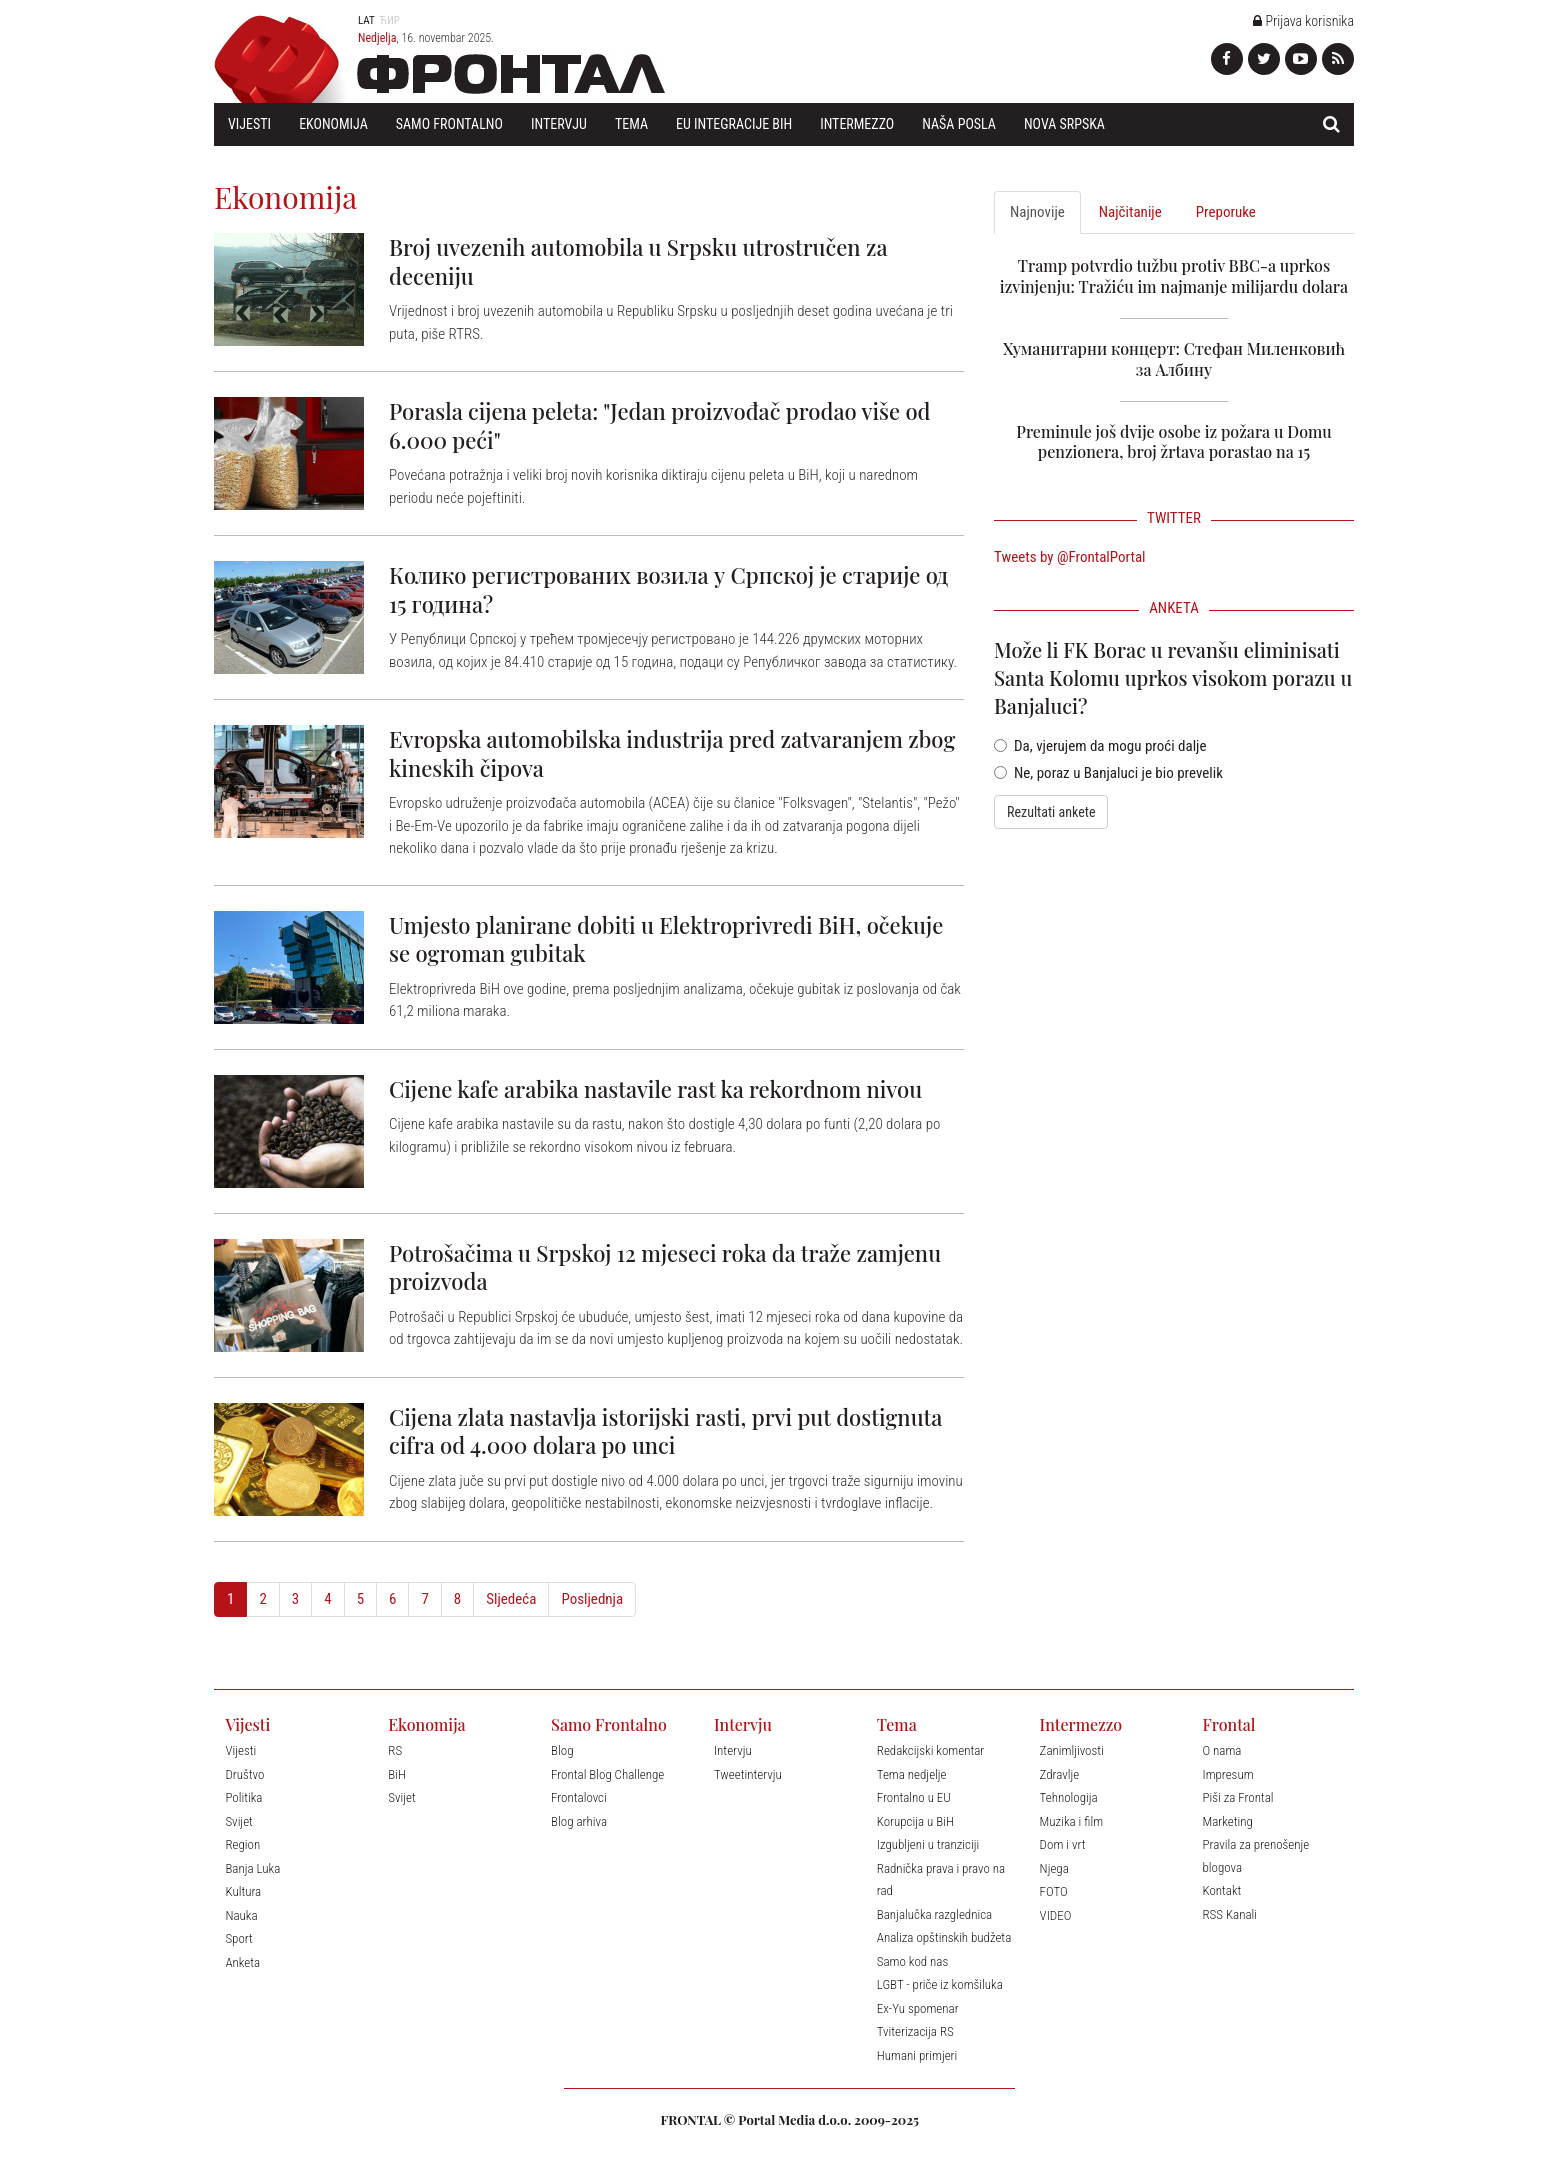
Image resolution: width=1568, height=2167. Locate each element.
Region (242, 1844)
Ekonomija (333, 124)
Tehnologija (1069, 1797)
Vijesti (249, 124)
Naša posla (959, 124)
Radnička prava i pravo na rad (941, 1880)
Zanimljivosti (1072, 1750)
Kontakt (1221, 1890)
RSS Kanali (1229, 1914)
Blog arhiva (579, 1821)
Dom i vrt (1063, 1844)
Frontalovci (579, 1797)
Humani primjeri (917, 2055)
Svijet (238, 1821)
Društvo (244, 1774)
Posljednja (592, 1599)
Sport (238, 1938)
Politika (243, 1797)
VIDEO (1056, 1915)
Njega (1054, 1868)
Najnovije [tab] (1037, 212)
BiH (397, 1774)
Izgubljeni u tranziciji (928, 1844)
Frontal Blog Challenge (607, 1774)
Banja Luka (252, 1868)
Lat (366, 20)
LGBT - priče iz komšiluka (940, 1984)
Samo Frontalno (449, 124)
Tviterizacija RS (915, 2031)
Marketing (1227, 1821)
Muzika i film (1071, 1821)
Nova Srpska (1064, 124)
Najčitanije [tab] (1130, 212)
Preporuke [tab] (1226, 212)
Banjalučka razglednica (934, 1914)
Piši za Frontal (1237, 1797)
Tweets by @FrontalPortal (1070, 557)
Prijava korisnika (1303, 21)
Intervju (559, 124)
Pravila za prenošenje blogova (1255, 1856)
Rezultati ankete (1051, 812)
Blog (562, 1750)
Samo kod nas (913, 1961)
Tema (631, 124)
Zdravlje (1060, 1774)
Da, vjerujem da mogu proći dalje (1100, 746)
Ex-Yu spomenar (918, 2008)
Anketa (242, 1962)
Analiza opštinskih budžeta (944, 1937)
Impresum (1227, 1774)
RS (395, 1750)
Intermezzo (857, 124)
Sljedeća (511, 1599)
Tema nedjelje (912, 1774)
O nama (1221, 1750)
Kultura (243, 1891)
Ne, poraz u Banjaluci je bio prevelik (1108, 773)
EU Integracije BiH (734, 124)
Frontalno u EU (914, 1797)
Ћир (389, 20)
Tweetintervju (748, 1774)
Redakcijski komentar (931, 1750)
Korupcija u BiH (915, 1821)
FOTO (1054, 1891)
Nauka (241, 1915)
